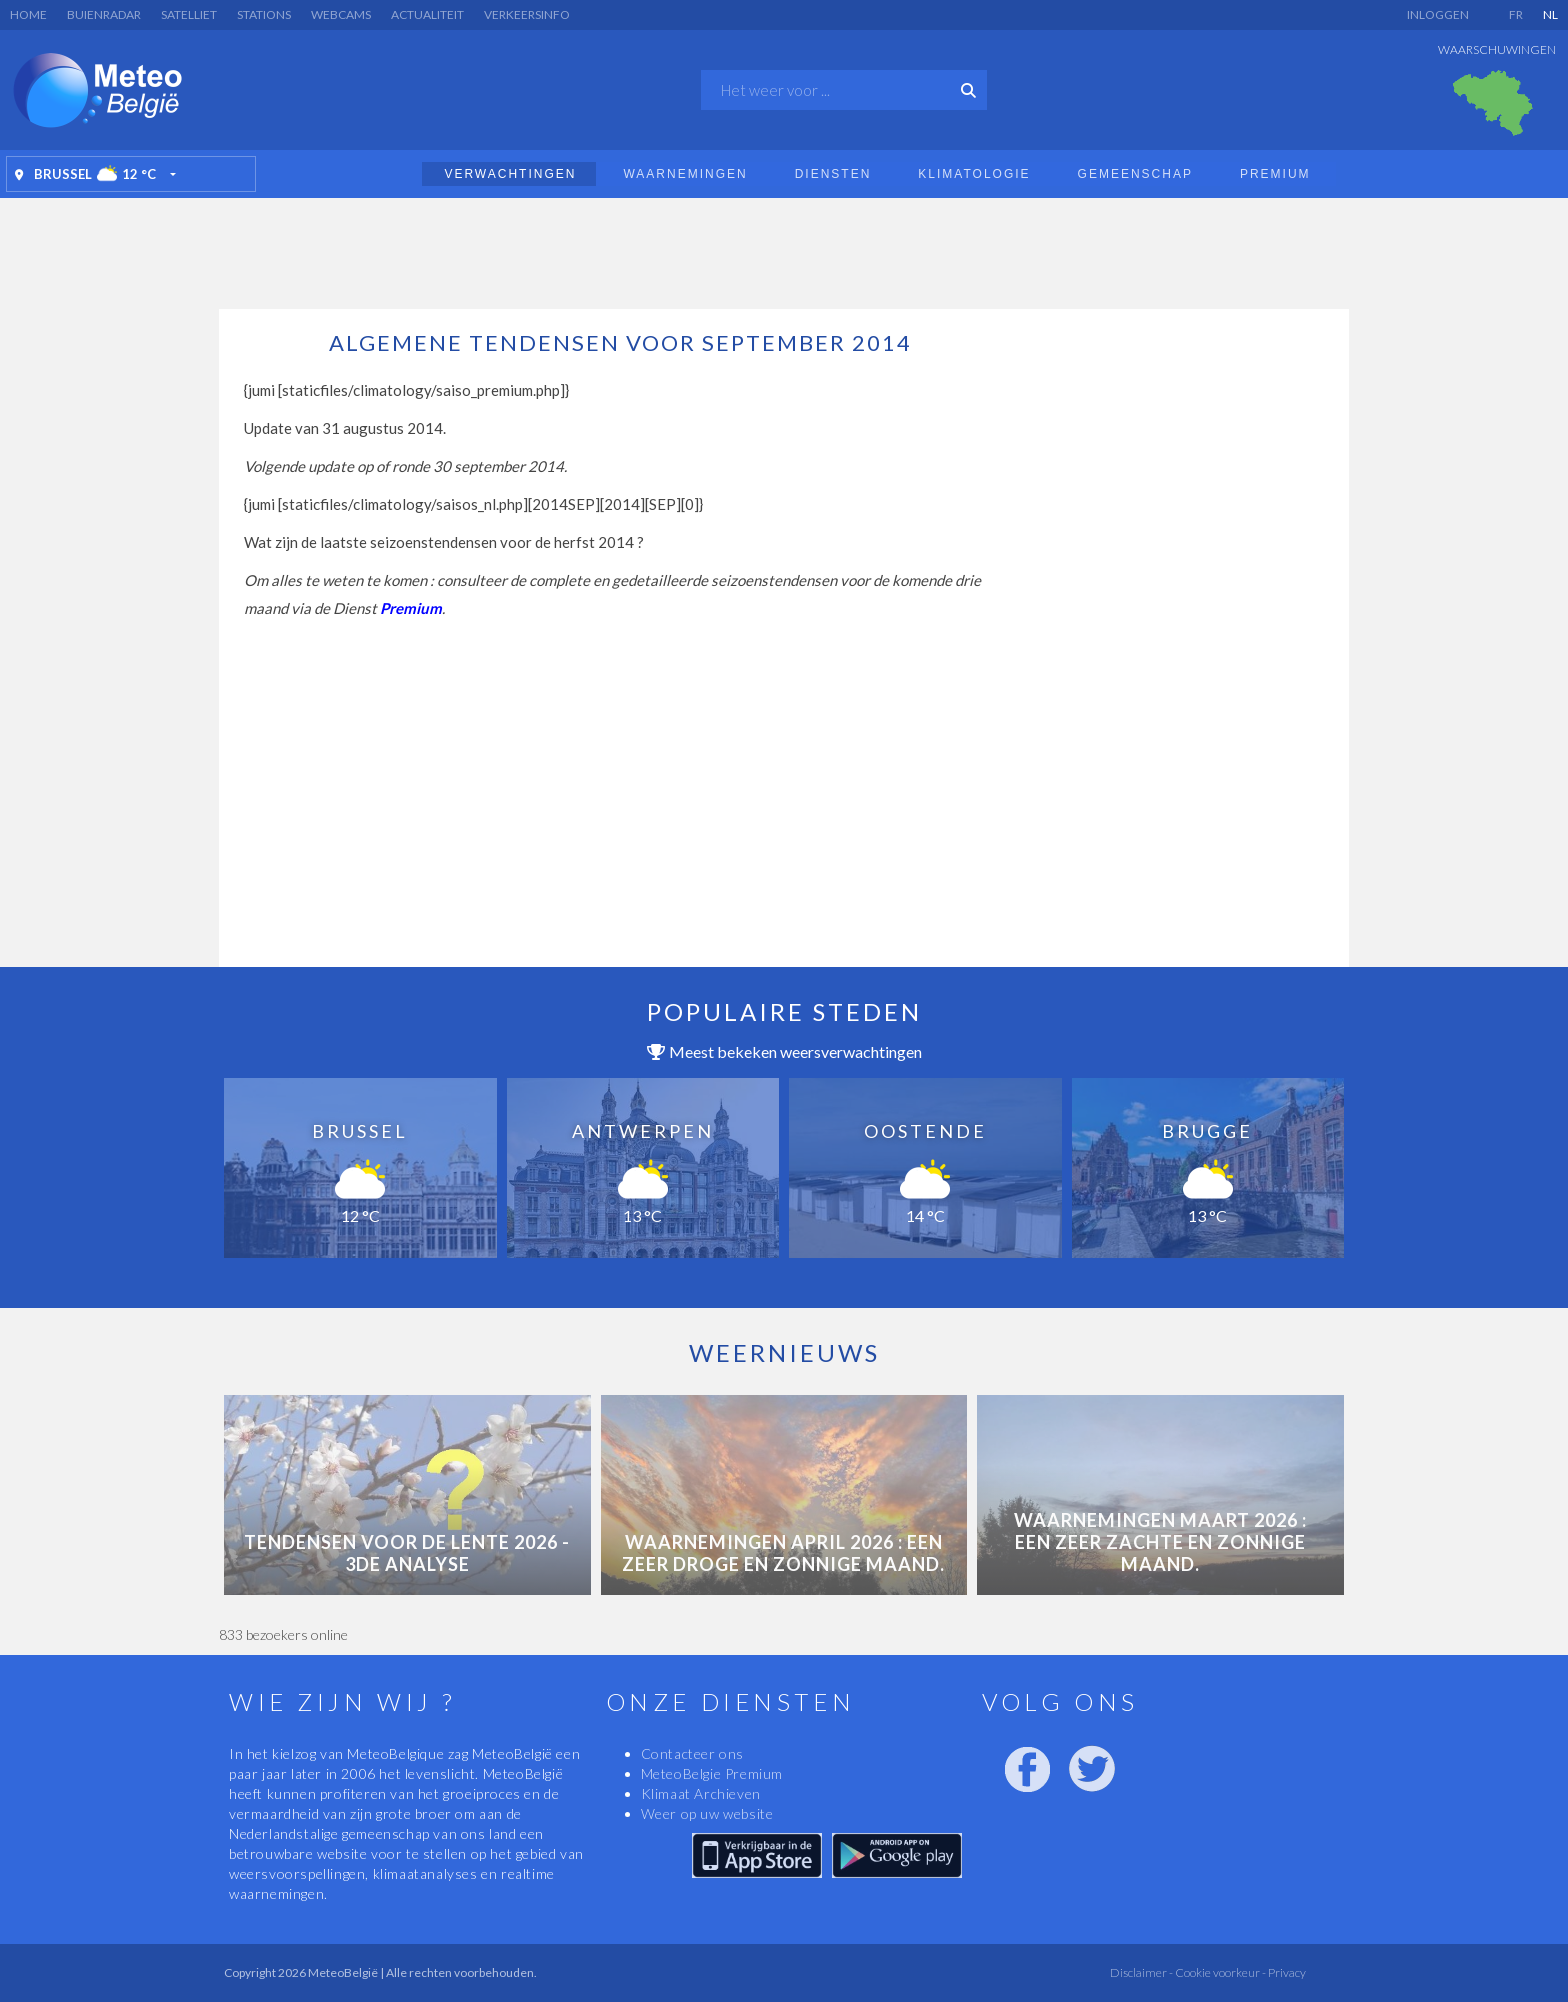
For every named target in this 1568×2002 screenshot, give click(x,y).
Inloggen (1438, 14)
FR (1516, 14)
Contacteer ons (692, 1753)
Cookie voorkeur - (1219, 1972)
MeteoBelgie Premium (712, 1773)
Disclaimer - (1141, 1972)
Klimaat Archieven (701, 1793)
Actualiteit (427, 14)
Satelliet (189, 14)
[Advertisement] (784, 248)
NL (1550, 14)
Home (28, 14)
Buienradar (104, 14)
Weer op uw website (707, 1813)
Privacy (1286, 1972)
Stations (264, 14)
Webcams (341, 14)
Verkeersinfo (527, 14)
